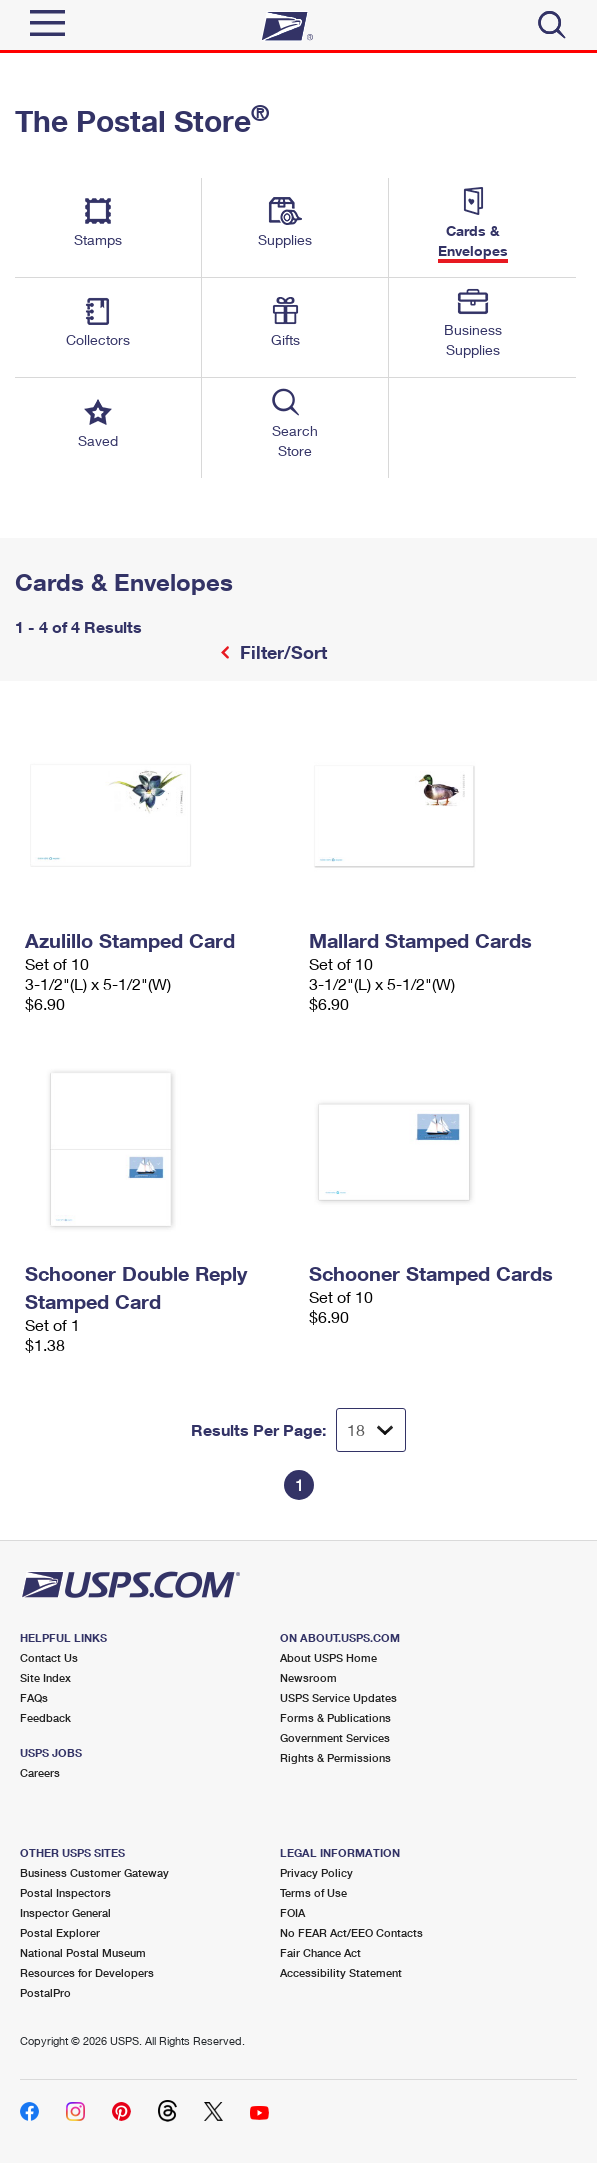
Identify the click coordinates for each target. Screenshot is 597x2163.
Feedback (45, 1717)
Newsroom (308, 1677)
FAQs (34, 1697)
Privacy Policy (316, 1872)
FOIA (292, 1912)
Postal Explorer (60, 1932)
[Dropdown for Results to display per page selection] (371, 1430)
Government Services (335, 1737)
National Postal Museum (83, 1952)
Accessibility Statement (341, 1972)
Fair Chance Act (320, 1952)
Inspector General (65, 1912)
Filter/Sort (281, 652)
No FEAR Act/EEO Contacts (351, 1932)
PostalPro (45, 1992)
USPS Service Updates (338, 1697)
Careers (40, 1772)
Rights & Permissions (335, 1757)
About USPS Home (328, 1657)
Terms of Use (313, 1892)
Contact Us (49, 1657)
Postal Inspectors (65, 1892)
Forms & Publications (335, 1717)
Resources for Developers (87, 1972)
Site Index (45, 1677)
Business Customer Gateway (94, 1872)
